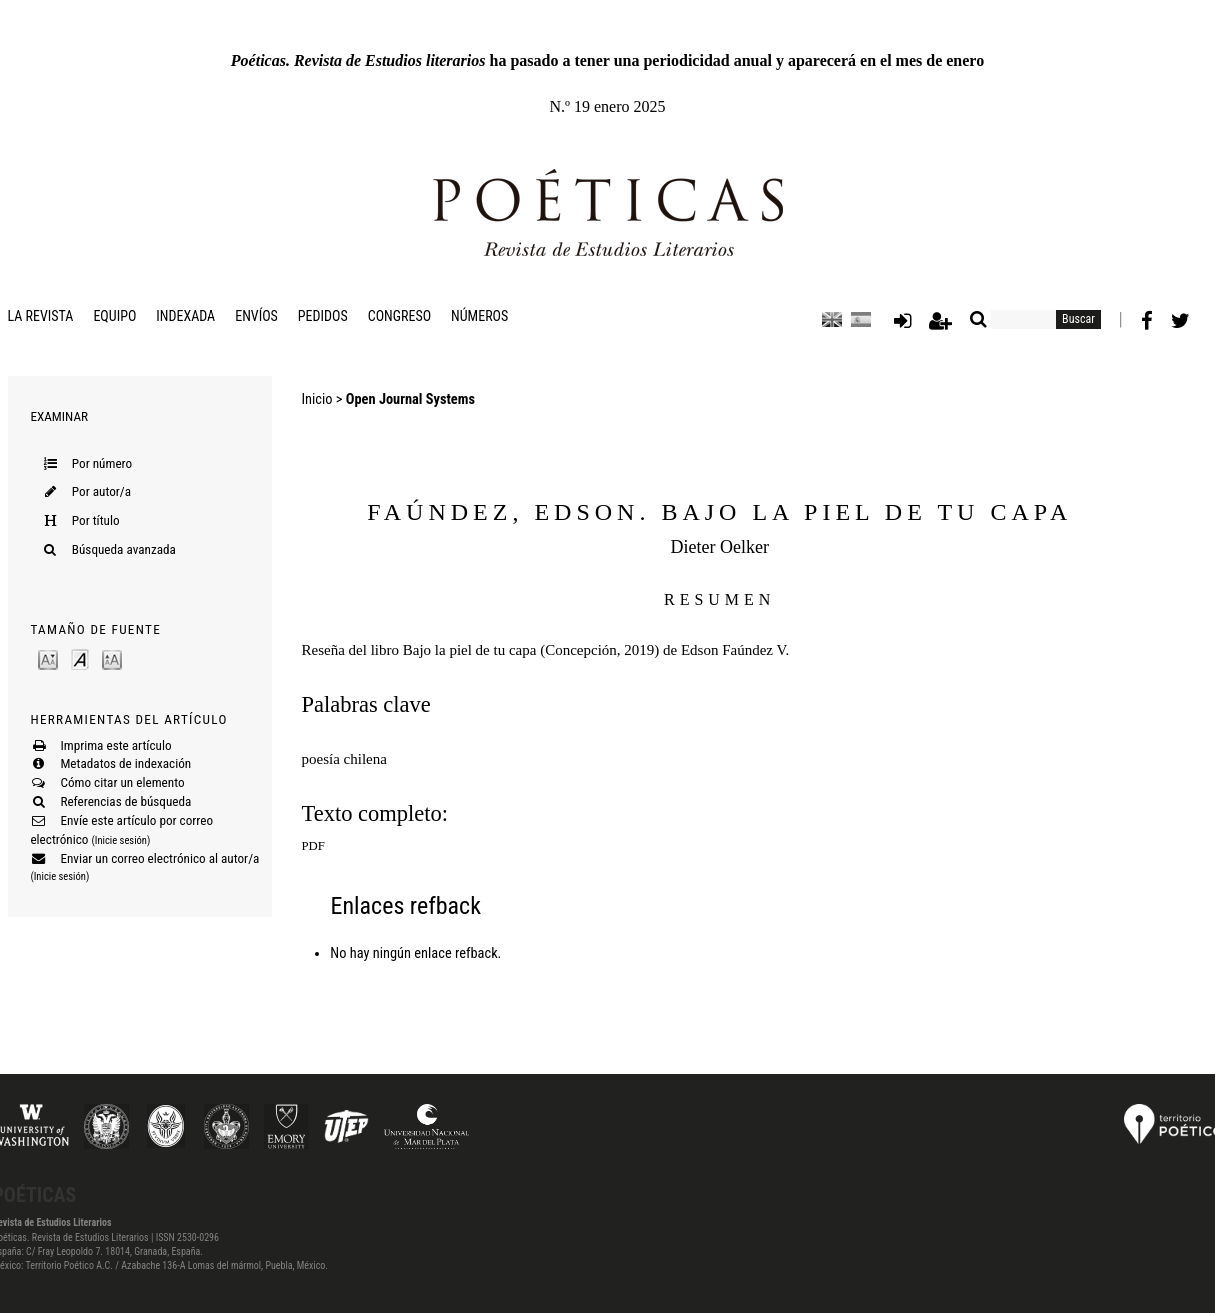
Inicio (317, 399)
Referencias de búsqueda (125, 801)
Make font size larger (112, 658)
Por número (102, 463)
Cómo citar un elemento (122, 782)
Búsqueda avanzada (124, 549)
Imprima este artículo (115, 745)
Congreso (399, 316)
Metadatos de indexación (125, 763)
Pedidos (323, 316)
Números (479, 316)
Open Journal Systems (410, 399)
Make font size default (80, 658)
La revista (41, 316)
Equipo (114, 316)
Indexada (185, 316)
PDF (313, 846)
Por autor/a (101, 491)
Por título (96, 520)
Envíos (256, 316)
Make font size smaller (48, 658)
